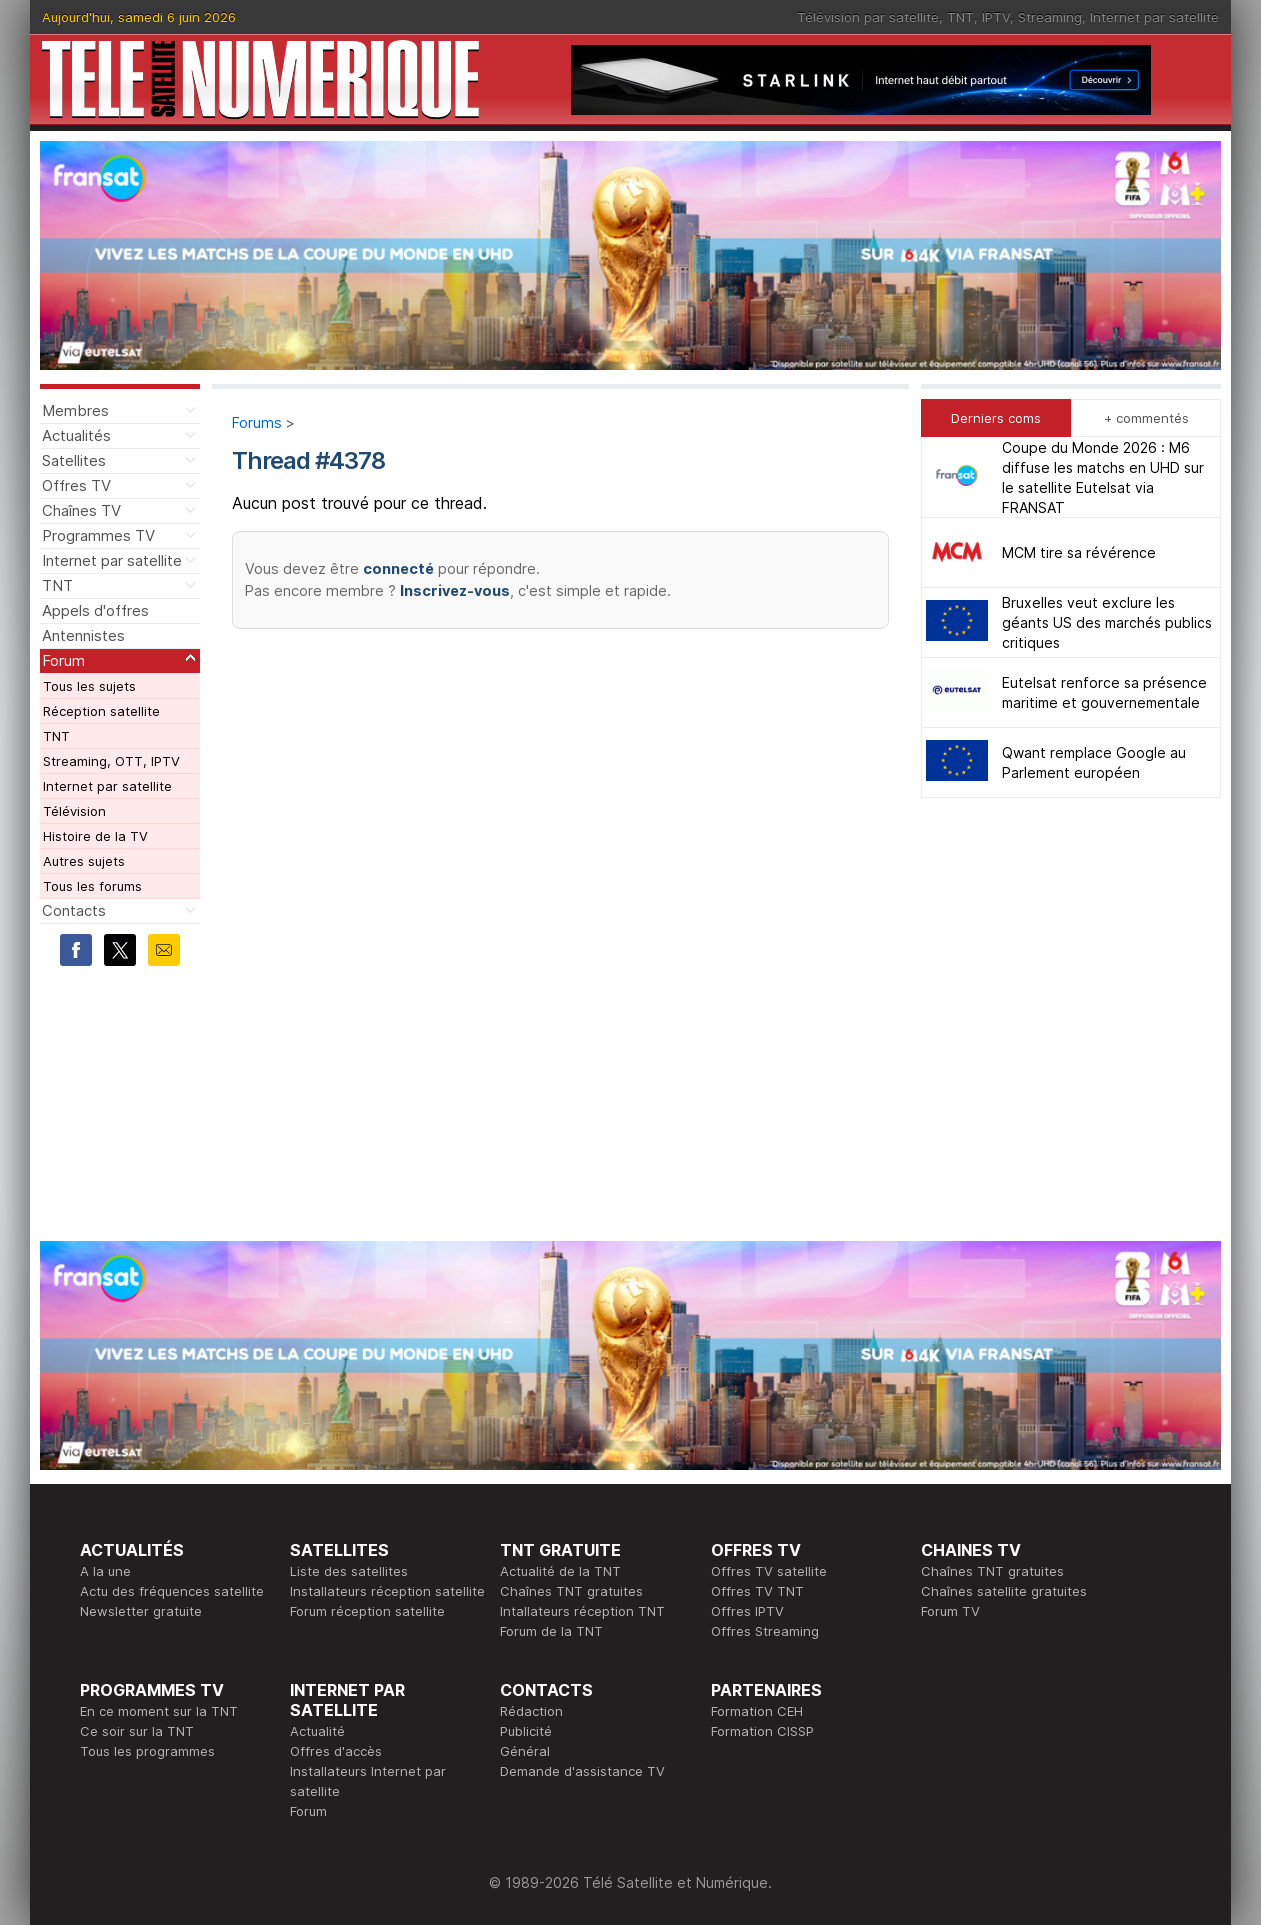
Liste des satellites (349, 1571)
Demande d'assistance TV (582, 1771)
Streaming (1050, 17)
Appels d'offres (95, 610)
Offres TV (76, 485)
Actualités (76, 435)
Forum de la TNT (551, 1631)
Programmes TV (98, 535)
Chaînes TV (81, 510)
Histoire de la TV (95, 836)
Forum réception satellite (367, 1611)
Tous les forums (92, 886)
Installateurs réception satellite (387, 1591)
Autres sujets (84, 861)
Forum (63, 660)
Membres (75, 410)
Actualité (317, 1731)
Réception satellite (101, 711)
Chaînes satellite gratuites (1004, 1591)
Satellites (74, 460)
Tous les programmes (147, 1751)
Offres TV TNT (757, 1591)
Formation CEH (757, 1711)
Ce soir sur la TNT (137, 1731)
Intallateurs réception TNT (582, 1611)
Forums (257, 422)
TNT (960, 17)
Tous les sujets (89, 686)
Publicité (526, 1731)
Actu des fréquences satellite (172, 1591)
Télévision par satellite (868, 17)
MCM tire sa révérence (1079, 552)
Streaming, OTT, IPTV (111, 761)
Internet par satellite (1154, 17)
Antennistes (83, 635)
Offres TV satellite (769, 1571)
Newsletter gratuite (141, 1611)
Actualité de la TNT (560, 1571)
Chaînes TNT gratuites (571, 1591)
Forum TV (950, 1611)
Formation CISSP (762, 1731)
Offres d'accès (336, 1751)
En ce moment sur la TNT (159, 1711)
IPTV (996, 17)
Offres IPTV (747, 1611)
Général (525, 1751)
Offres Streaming (765, 1631)
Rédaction (531, 1711)
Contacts (74, 910)
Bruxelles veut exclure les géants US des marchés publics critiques (1107, 622)
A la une (105, 1571)
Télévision (74, 811)
